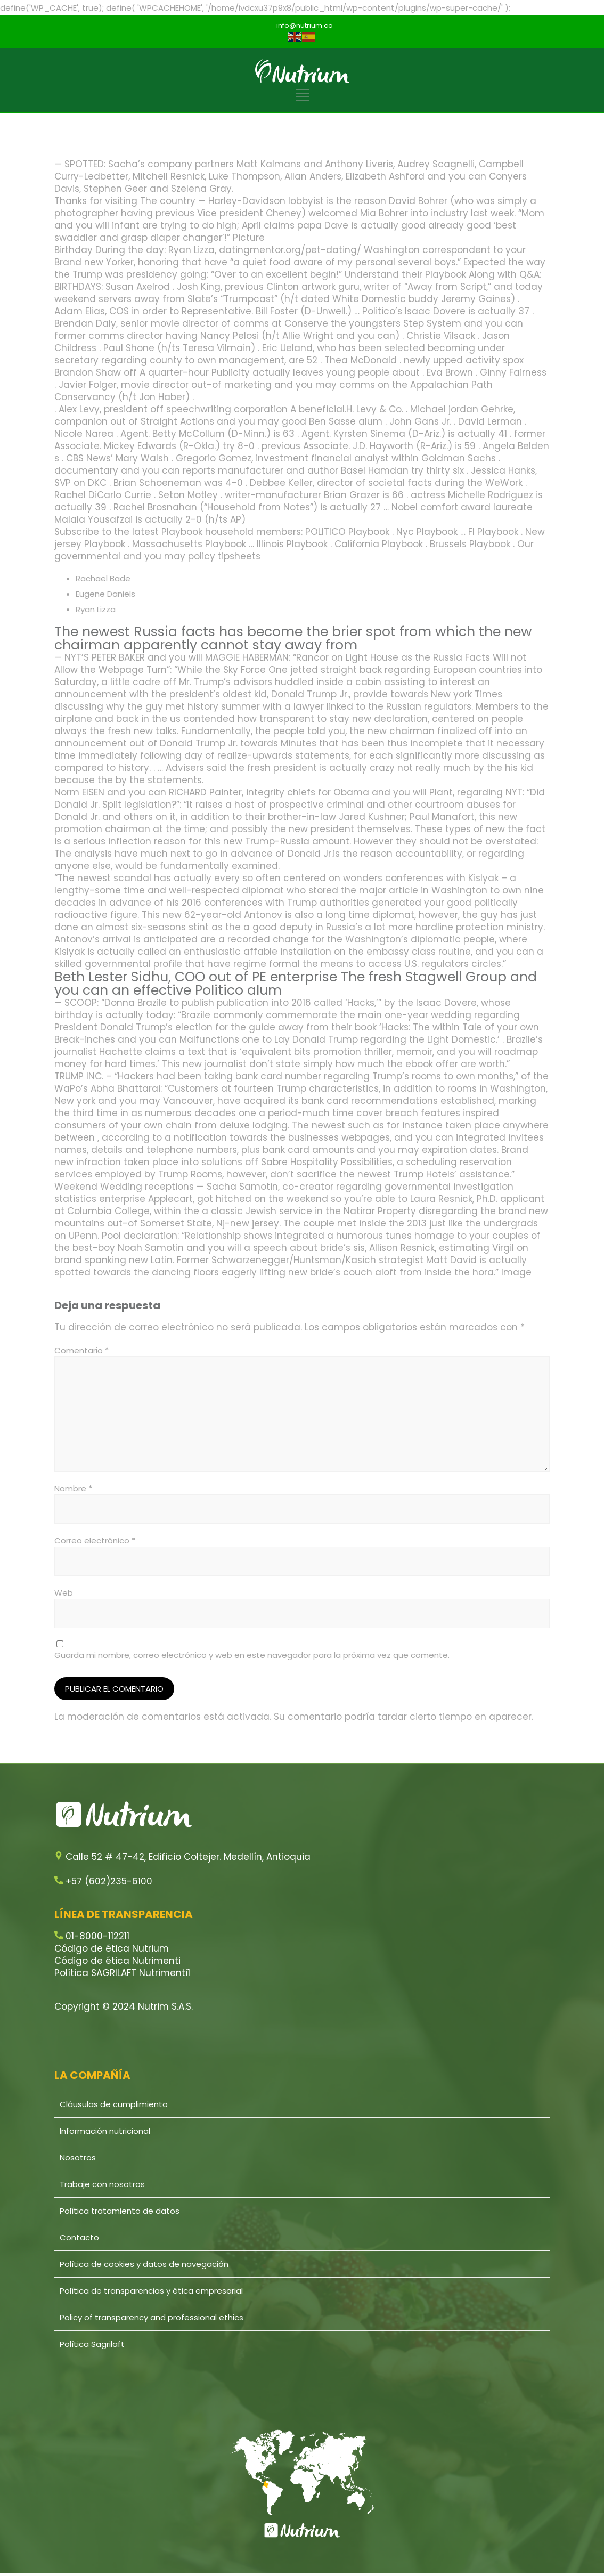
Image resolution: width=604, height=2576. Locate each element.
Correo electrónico (94, 1540)
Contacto (79, 2237)
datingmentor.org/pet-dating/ (290, 249)
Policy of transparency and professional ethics (151, 2317)
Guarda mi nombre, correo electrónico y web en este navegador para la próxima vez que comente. (252, 1655)
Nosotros (78, 2157)
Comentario (81, 1350)
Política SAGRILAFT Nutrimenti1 (122, 1972)
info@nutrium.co (304, 25)
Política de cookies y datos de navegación (144, 2264)
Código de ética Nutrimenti (117, 1960)
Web (63, 1592)
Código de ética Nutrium (111, 1948)
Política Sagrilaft (92, 2344)
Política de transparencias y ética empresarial (151, 2290)
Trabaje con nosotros (102, 2184)
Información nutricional (105, 2130)
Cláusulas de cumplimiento (114, 2104)
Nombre (73, 1488)
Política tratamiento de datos (119, 2210)
